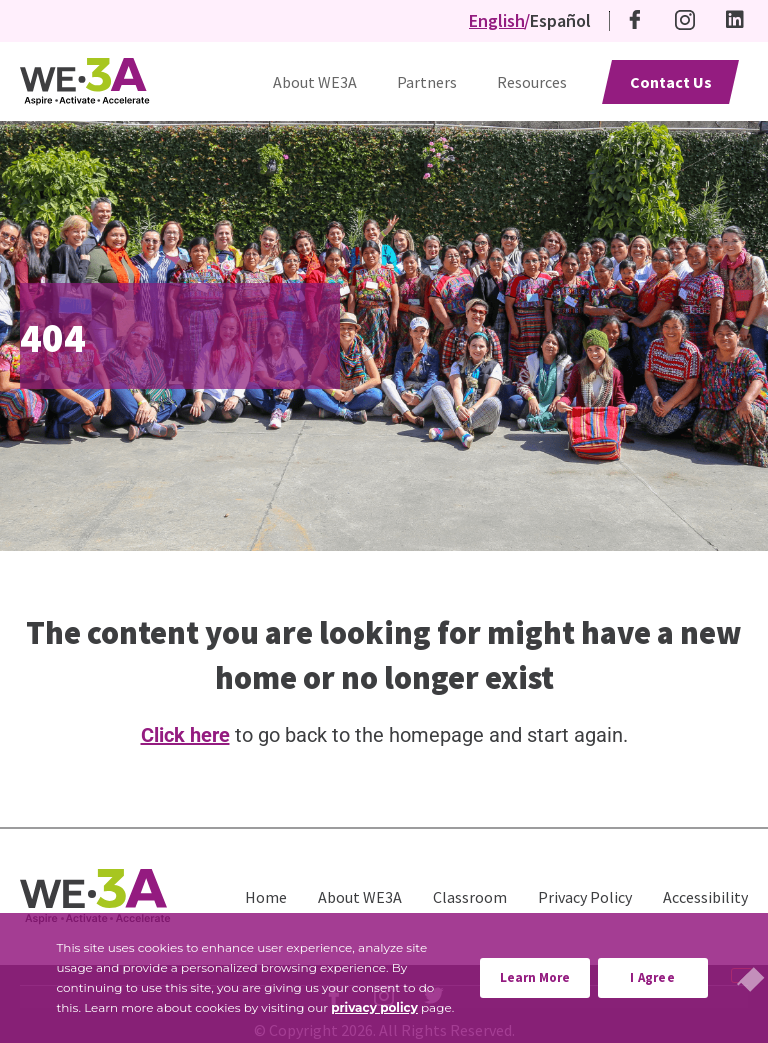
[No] (742, 975)
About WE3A (315, 82)
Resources (532, 82)
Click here (185, 735)
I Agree (652, 977)
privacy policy (374, 1007)
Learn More (545, 972)
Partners (427, 82)
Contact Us (671, 82)
